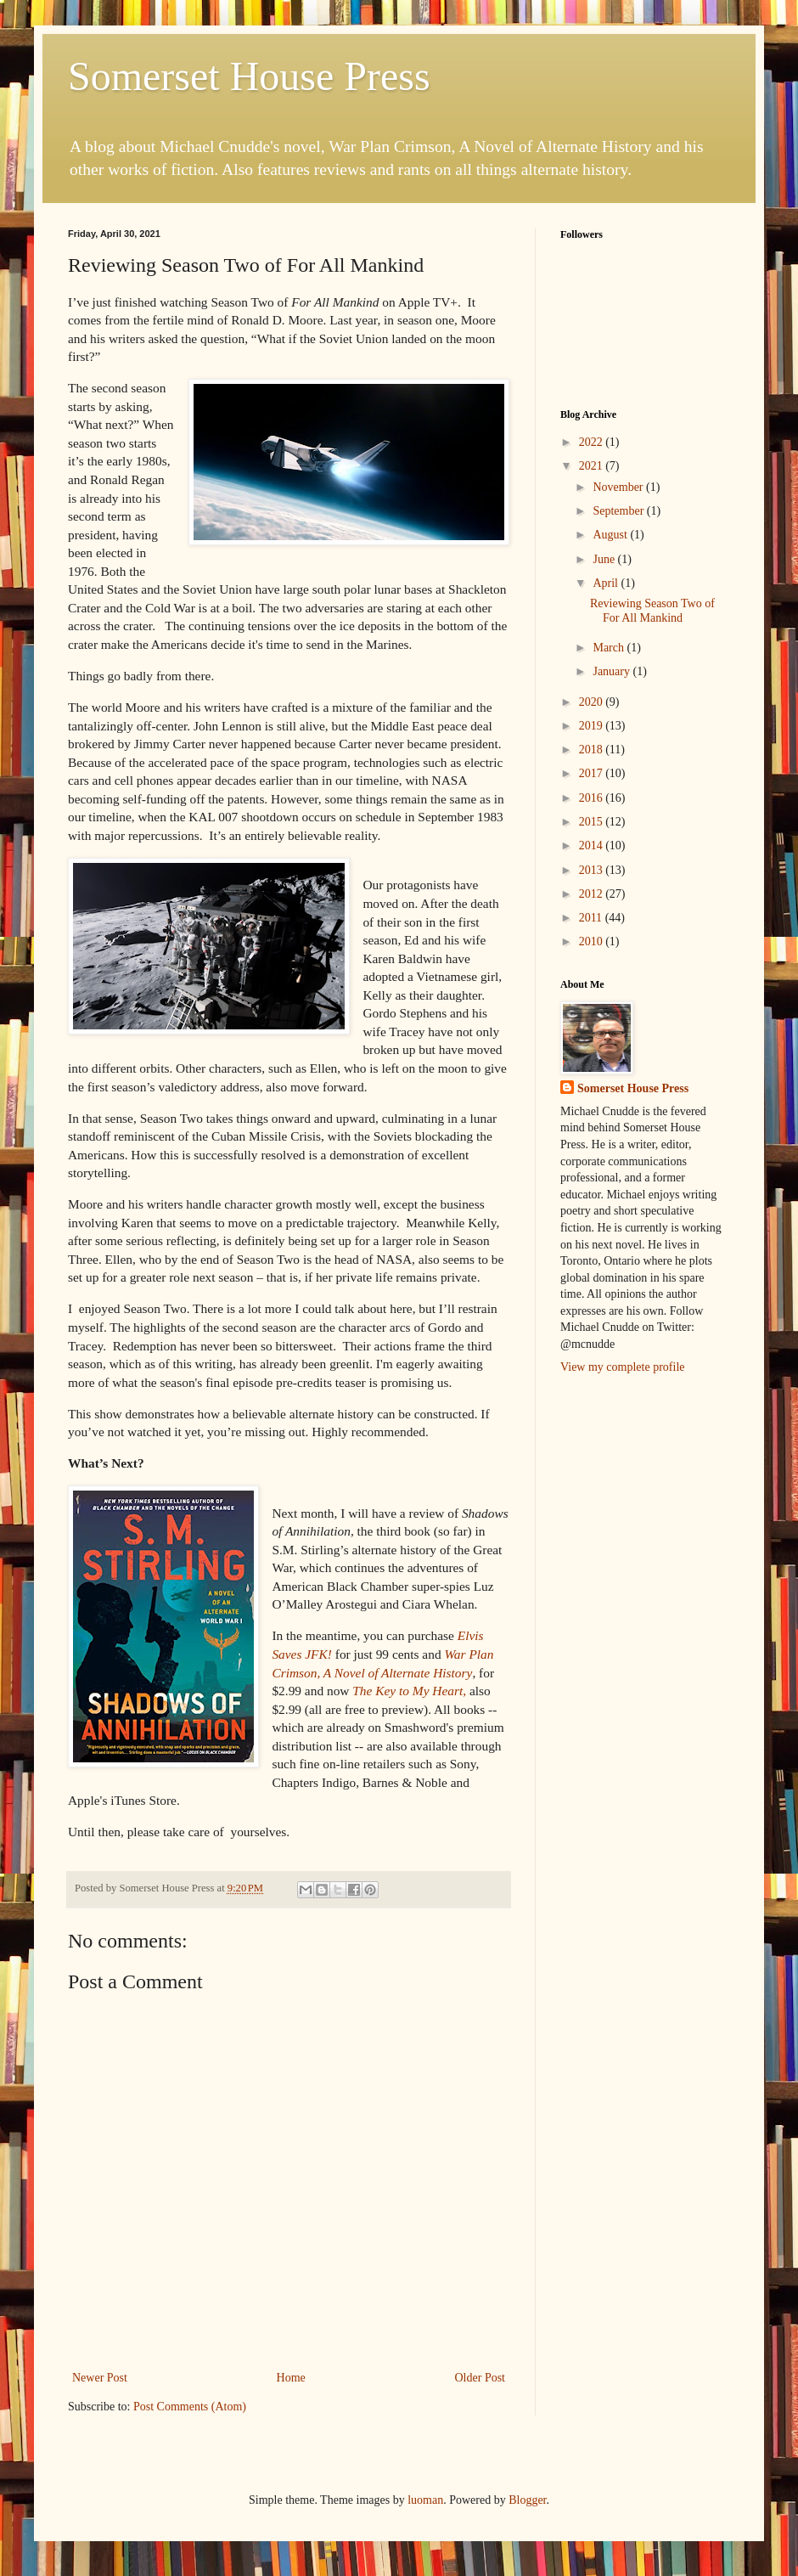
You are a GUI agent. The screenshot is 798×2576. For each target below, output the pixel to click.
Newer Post (99, 2377)
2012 (592, 894)
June (605, 559)
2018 (592, 749)
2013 (592, 870)
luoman (425, 2500)
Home (291, 2377)
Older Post (480, 2377)
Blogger (527, 2500)
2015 (592, 821)
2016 (592, 798)
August (611, 534)
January (612, 671)
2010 (592, 941)
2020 (592, 702)
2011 (592, 917)
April (607, 583)
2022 (592, 442)
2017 (592, 773)
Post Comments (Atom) (189, 2406)
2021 (592, 465)
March (610, 647)
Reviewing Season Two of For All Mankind (652, 610)
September (619, 510)
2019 (592, 725)
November (619, 487)
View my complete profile (622, 1367)
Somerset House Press (249, 76)
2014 (592, 845)
